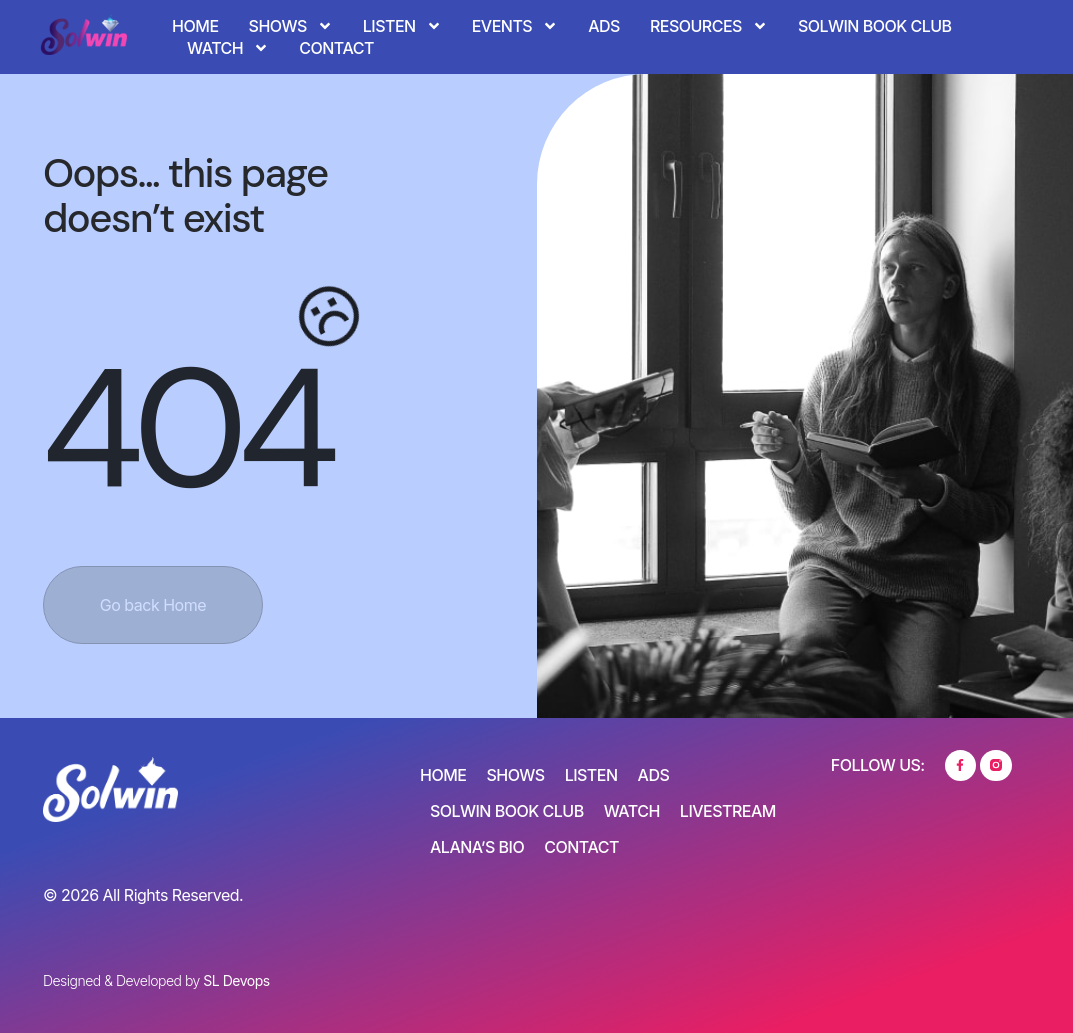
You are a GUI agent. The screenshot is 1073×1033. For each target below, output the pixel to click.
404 (186, 429)
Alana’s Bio (477, 847)
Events (515, 26)
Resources (709, 26)
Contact (336, 48)
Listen (402, 26)
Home (195, 26)
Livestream (728, 811)
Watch (228, 48)
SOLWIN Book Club (875, 26)
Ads (604, 26)
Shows (291, 26)
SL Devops (236, 980)
